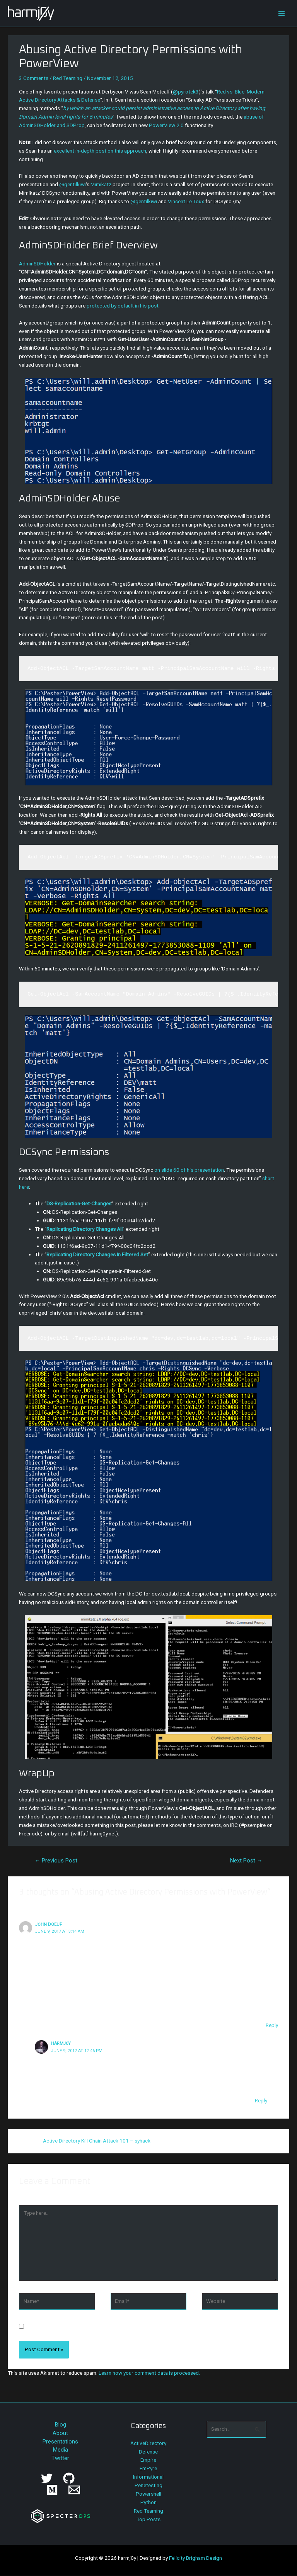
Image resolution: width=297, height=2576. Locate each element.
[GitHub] (69, 2478)
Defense (148, 2452)
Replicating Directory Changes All (84, 1229)
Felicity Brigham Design (195, 2558)
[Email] (74, 2490)
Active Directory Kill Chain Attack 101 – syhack (96, 2141)
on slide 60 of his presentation (189, 1170)
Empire (148, 2460)
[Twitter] (47, 2478)
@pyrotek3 (186, 91)
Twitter (60, 2458)
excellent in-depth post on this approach (100, 151)
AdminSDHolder (37, 263)
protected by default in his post (123, 305)
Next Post (246, 1860)
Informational (148, 2477)
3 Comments (33, 78)
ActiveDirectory (148, 2443)
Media (60, 2449)
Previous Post (55, 1860)
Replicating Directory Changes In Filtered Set (97, 1254)
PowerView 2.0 (166, 125)
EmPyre (148, 2468)
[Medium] (52, 2490)
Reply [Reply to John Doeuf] (272, 2025)
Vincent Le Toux (186, 201)
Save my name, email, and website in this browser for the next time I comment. (118, 2327)
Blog (60, 2424)
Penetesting (148, 2485)
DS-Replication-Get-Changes (78, 1203)
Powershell (148, 2494)
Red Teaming (67, 78)
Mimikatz (100, 184)
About (60, 2433)
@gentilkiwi (72, 184)
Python (148, 2502)
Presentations (60, 2441)
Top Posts (148, 2519)
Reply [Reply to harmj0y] (261, 2100)
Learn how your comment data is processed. (149, 2373)
